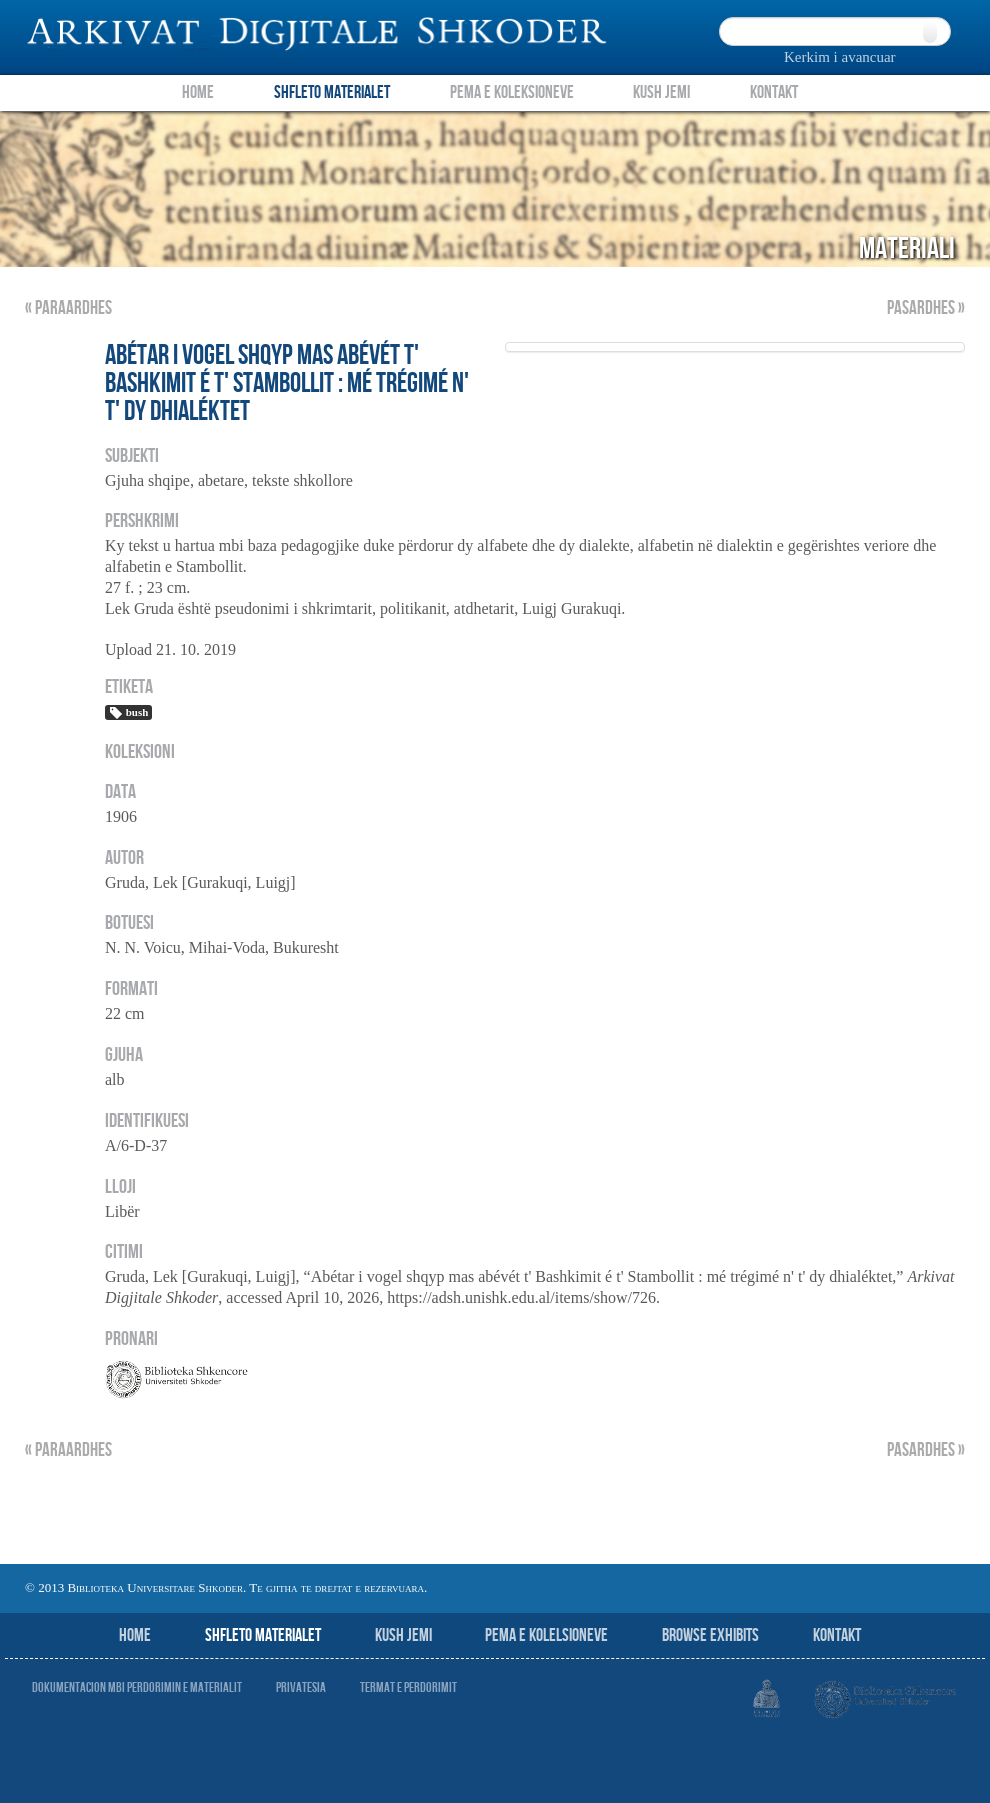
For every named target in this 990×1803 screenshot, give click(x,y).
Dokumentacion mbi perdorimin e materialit (137, 1687)
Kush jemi (403, 1635)
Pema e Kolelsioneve (546, 1635)
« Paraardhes (68, 308)
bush (128, 713)
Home (198, 92)
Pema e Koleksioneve (512, 92)
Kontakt (774, 92)
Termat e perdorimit (408, 1687)
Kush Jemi (661, 92)
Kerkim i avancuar (840, 57)
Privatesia (301, 1687)
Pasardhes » (926, 308)
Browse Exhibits (710, 1635)
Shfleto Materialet (332, 92)
